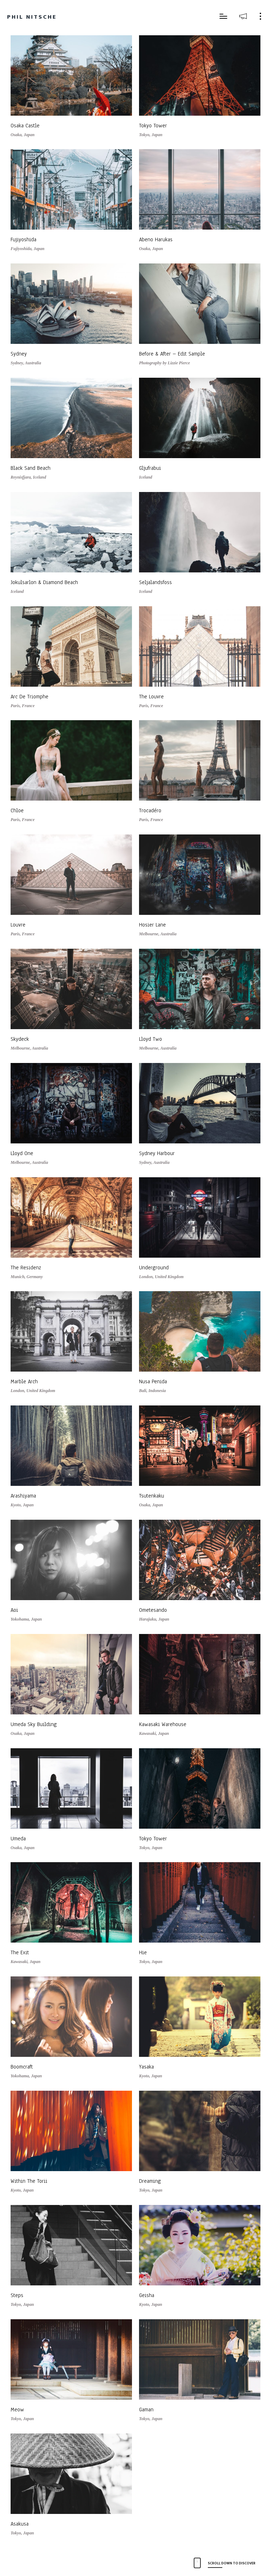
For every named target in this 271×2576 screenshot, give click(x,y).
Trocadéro (150, 810)
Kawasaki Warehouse (162, 1724)
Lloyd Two (150, 1039)
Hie (143, 1952)
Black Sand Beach (30, 468)
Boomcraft (22, 2066)
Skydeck (20, 1039)
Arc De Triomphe (29, 696)
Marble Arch (24, 1381)
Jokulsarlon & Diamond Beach (44, 582)
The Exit (20, 1952)
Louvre (18, 924)
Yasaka (146, 2066)
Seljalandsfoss (155, 582)
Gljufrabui (150, 468)
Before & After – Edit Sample (172, 353)
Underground (154, 1267)
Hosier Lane (152, 924)
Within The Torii (29, 2181)
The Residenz (26, 1267)
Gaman (146, 2409)
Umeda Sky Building (34, 1724)
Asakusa (20, 2523)
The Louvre (151, 696)
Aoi (14, 1610)
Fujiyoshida (23, 239)
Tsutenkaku (151, 1495)
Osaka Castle (25, 125)
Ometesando (153, 1610)
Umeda (18, 1838)
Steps (17, 2295)
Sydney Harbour (157, 1153)
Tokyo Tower (153, 125)
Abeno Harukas (156, 239)
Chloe (17, 810)
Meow (17, 2409)
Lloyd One (22, 1153)
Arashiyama (23, 1495)
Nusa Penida (153, 1381)
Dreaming (150, 2181)
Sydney (19, 353)
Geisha (146, 2295)
